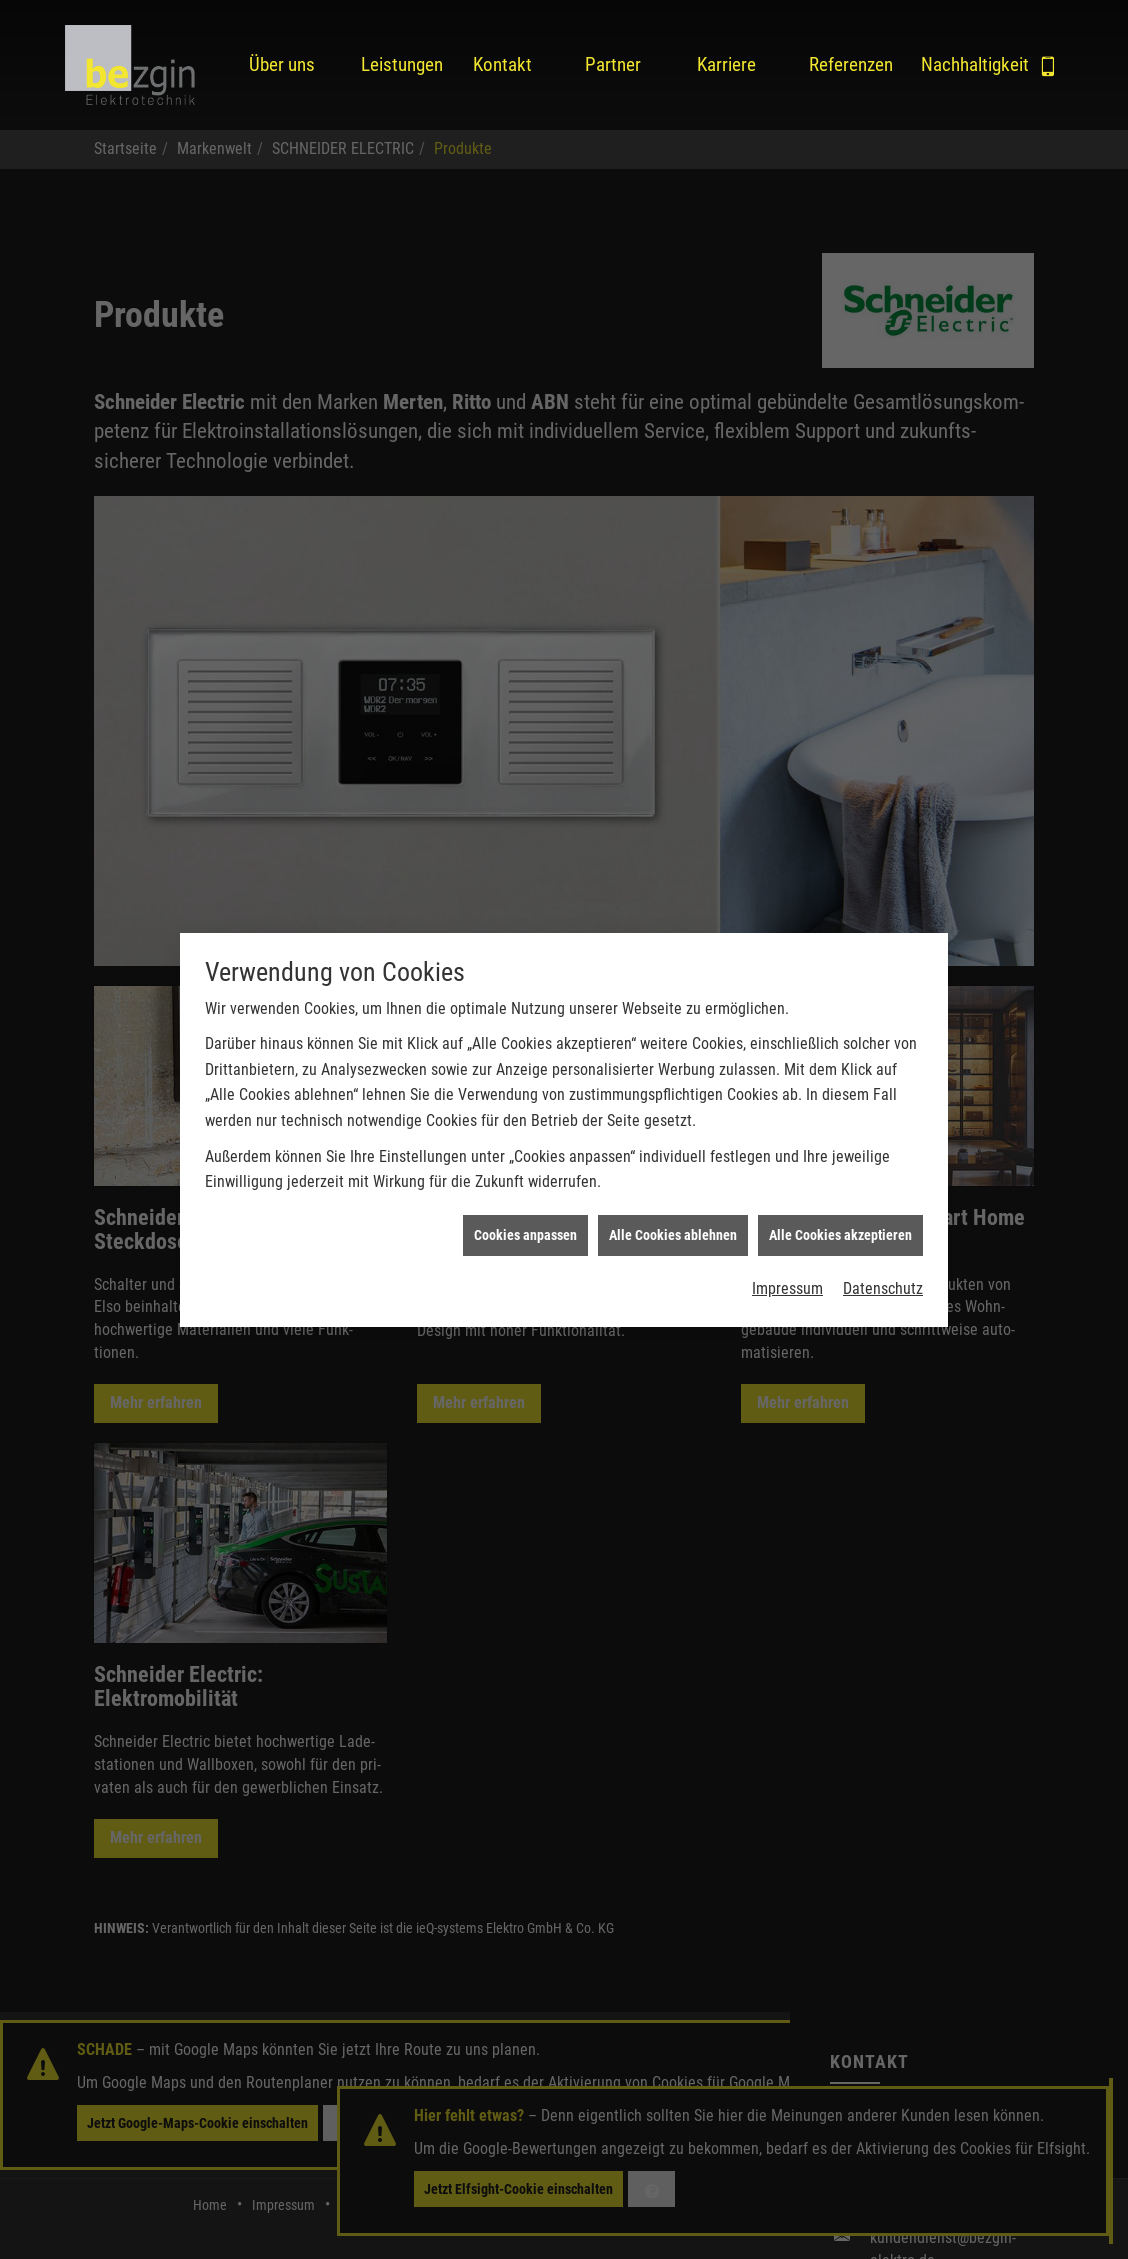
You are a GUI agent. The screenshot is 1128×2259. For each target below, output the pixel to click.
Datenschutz (883, 1258)
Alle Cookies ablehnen (673, 1204)
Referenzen (849, 64)
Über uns (282, 64)
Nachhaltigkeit (961, 64)
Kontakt (502, 64)
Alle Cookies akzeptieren (840, 1204)
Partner (613, 64)
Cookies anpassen (525, 1204)
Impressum (787, 1258)
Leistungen (401, 64)
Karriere (726, 64)
